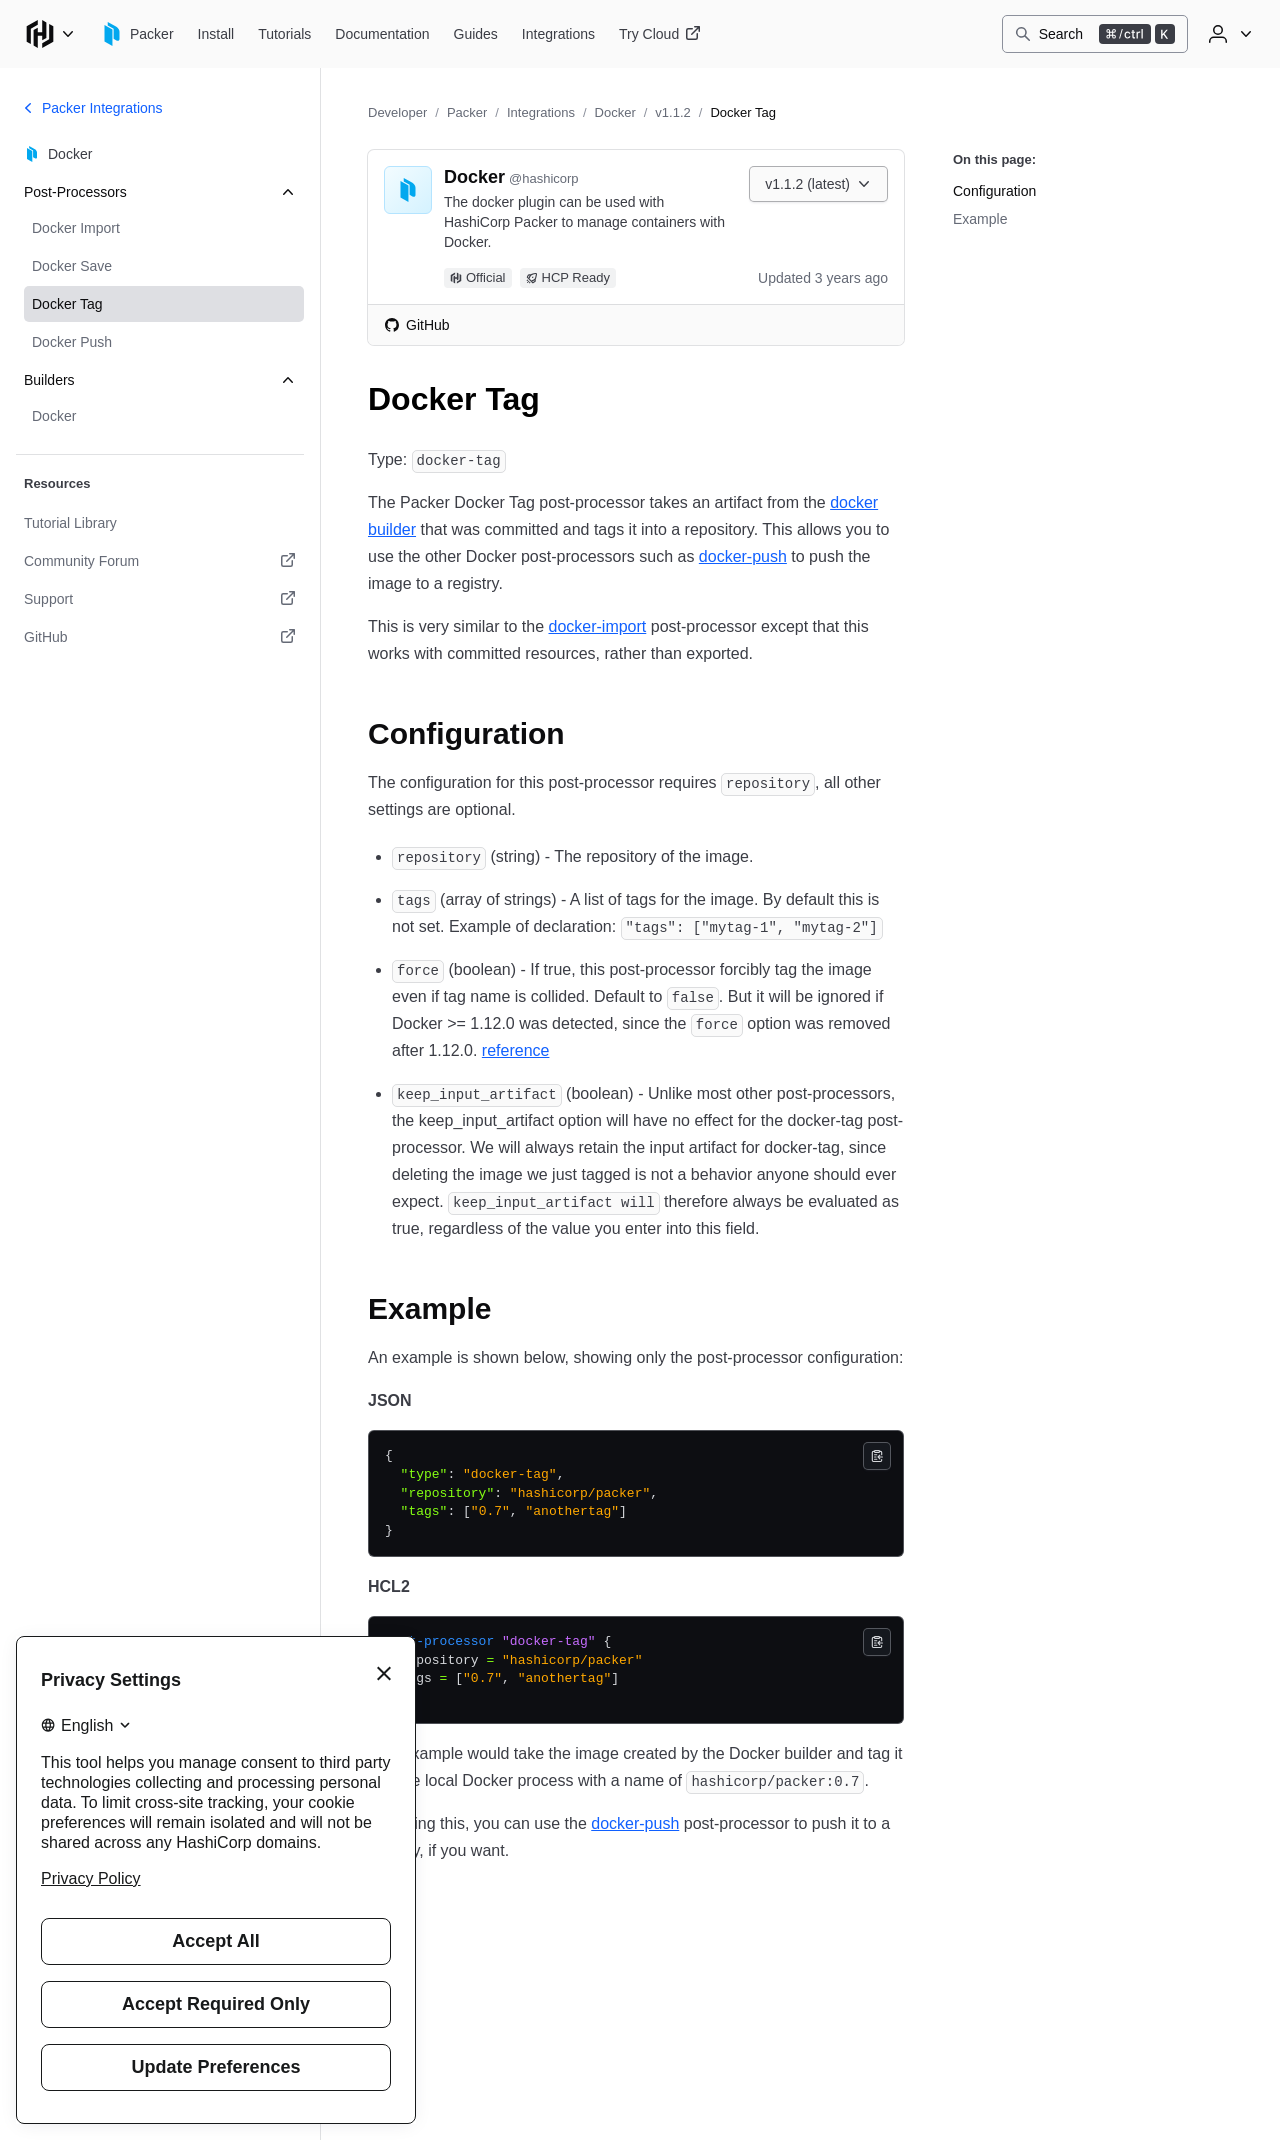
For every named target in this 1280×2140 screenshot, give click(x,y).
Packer (467, 112)
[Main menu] (50, 34)
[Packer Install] (216, 34)
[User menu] (1228, 34)
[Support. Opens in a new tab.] (160, 599)
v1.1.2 (672, 112)
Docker (615, 112)
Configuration (994, 191)
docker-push (743, 556)
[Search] (1095, 34)
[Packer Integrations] (558, 34)
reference (516, 1050)
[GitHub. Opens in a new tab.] (160, 637)
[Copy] (877, 1456)
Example (980, 219)
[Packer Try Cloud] (660, 34)
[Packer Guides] (476, 34)
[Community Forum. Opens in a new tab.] (160, 561)
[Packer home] (137, 34)
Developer (397, 112)
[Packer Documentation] (382, 34)
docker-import (597, 626)
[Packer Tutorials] (284, 34)
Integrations (541, 112)
